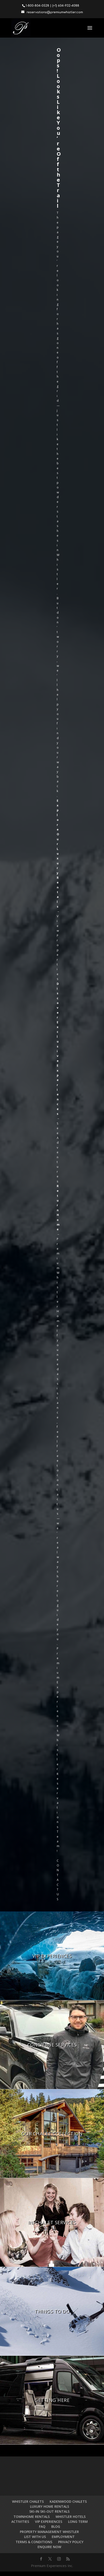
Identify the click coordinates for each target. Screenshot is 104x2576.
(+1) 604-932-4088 (65, 5)
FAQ (42, 2526)
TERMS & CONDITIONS (34, 2542)
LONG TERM (78, 2521)
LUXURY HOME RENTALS (49, 2506)
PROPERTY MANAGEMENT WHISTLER (49, 2531)
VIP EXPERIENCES (48, 2521)
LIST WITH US (35, 2536)
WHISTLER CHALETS (28, 2501)
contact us (58, 1494)
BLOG (55, 2526)
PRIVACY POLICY (70, 2542)
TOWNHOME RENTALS (31, 2516)
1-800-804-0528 (37, 5)
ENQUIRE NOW (49, 2547)
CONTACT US (58, 1880)
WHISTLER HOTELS (71, 2516)
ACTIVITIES (20, 2521)
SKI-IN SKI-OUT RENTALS (49, 2511)
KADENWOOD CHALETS (68, 2501)
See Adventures (58, 1152)
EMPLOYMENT (63, 2536)
